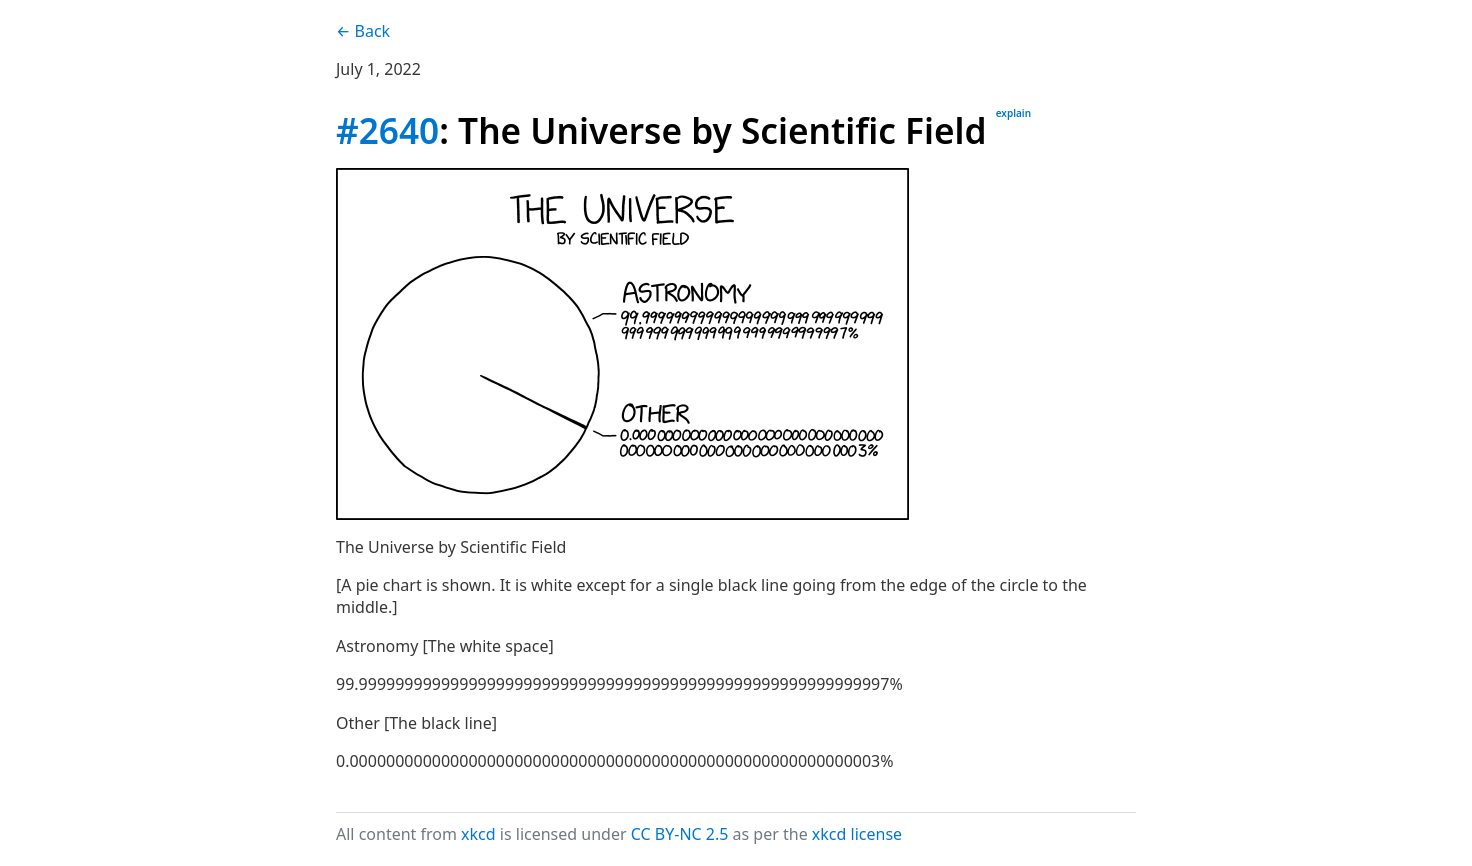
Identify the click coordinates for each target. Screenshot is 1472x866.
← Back (363, 31)
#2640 (387, 130)
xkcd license (857, 834)
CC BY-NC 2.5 (680, 834)
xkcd (478, 834)
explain (1013, 113)
